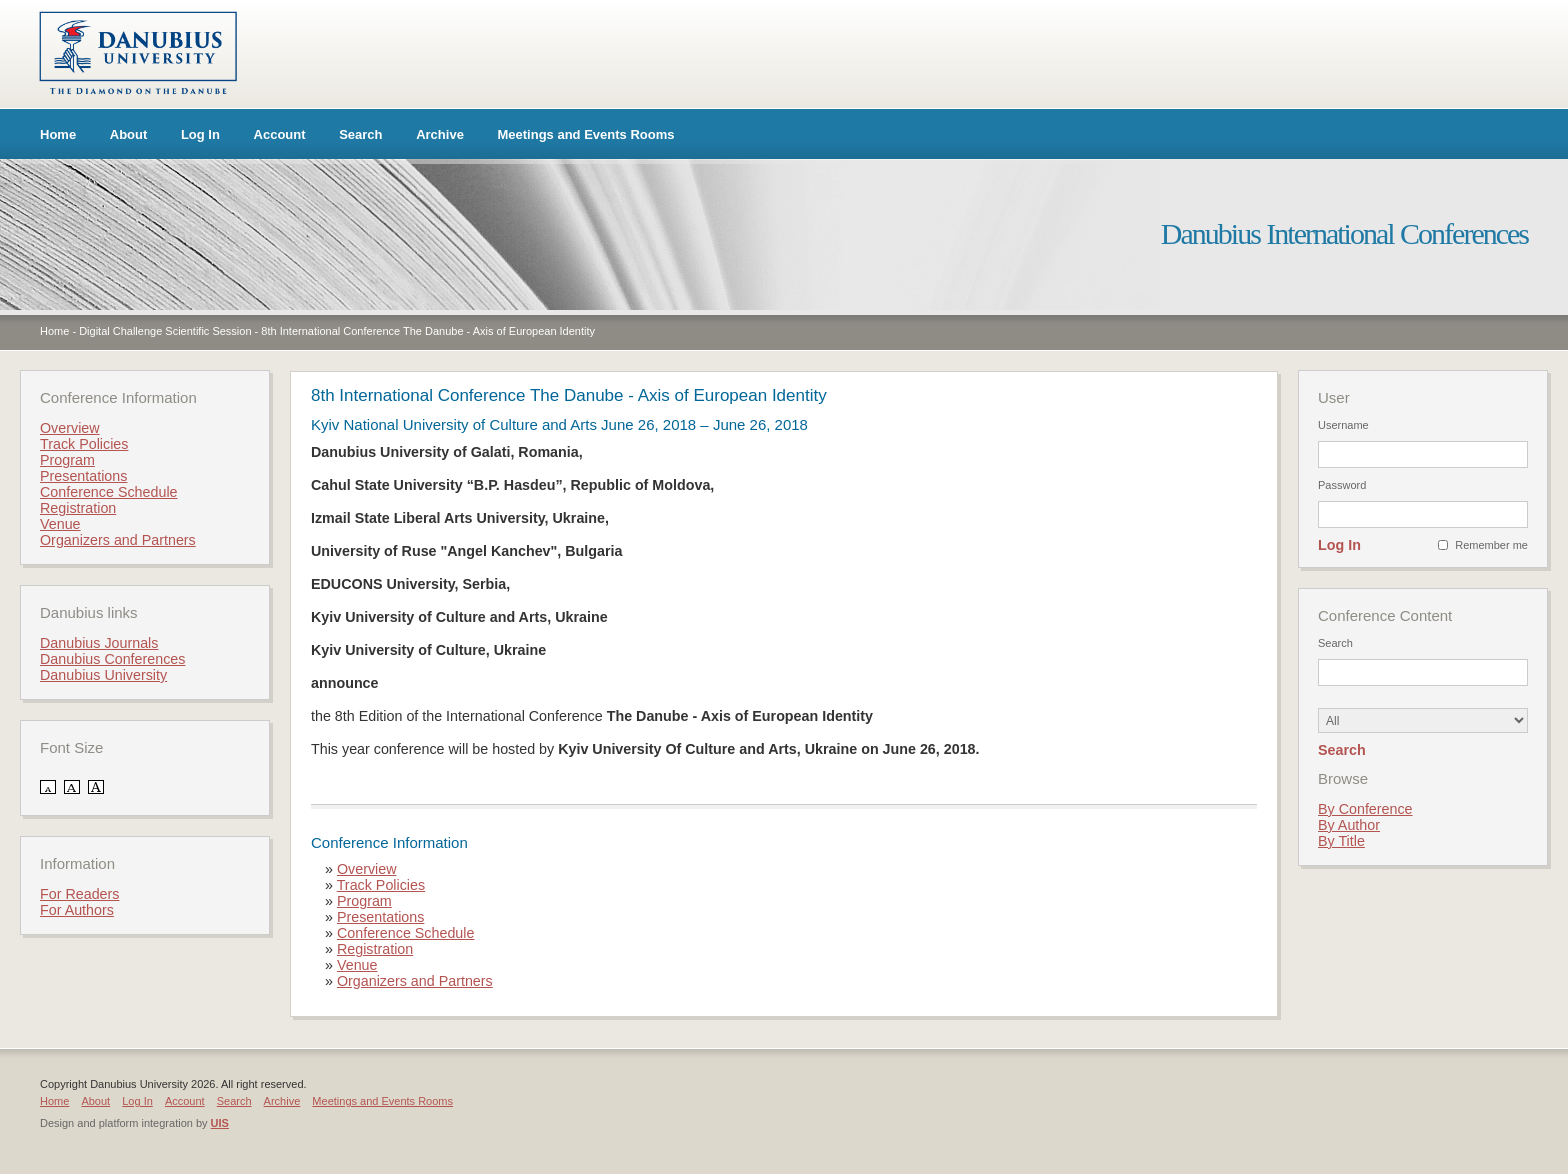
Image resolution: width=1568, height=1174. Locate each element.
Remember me (1491, 545)
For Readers (79, 894)
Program (364, 901)
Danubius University (103, 675)
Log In (200, 134)
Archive (440, 134)
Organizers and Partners (415, 981)
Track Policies (381, 885)
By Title (1341, 841)
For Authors (77, 910)
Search (360, 134)
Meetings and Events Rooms (586, 134)
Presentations (380, 917)
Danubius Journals (99, 643)
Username (1343, 425)
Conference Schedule (406, 933)
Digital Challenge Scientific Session (165, 331)
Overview (367, 869)
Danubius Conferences (112, 659)
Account (280, 134)
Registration (375, 949)
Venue (357, 965)
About (129, 134)
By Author (1349, 825)
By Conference (1365, 809)
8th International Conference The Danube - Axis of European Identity (428, 331)
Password (1342, 485)
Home (58, 134)
